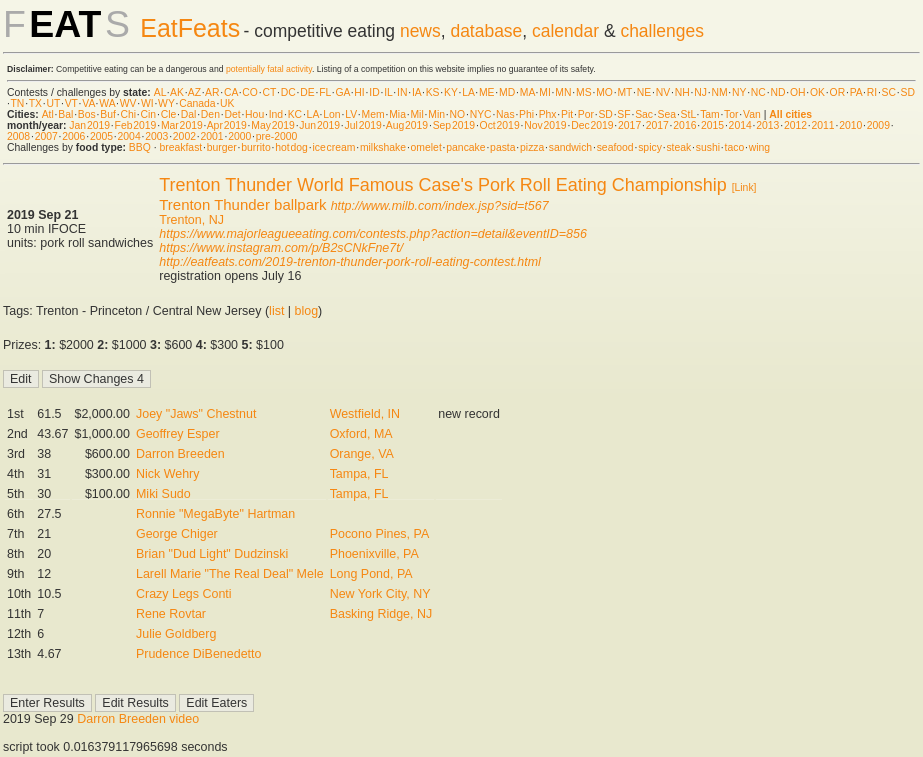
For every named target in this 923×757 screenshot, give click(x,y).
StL (688, 114)
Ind (276, 114)
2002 (184, 136)
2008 (18, 136)
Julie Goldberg (176, 634)
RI (872, 92)
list (276, 311)
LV (351, 114)
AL (160, 92)
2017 (629, 125)
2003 (156, 136)
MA (527, 92)
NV (663, 92)
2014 (740, 125)
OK (817, 92)
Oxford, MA (361, 434)
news (420, 31)
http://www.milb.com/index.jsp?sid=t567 (440, 206)
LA (468, 92)
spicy (650, 147)
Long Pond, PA (371, 574)
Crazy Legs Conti (184, 594)
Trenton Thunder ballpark (242, 204)
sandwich (570, 147)
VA (88, 103)
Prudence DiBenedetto (198, 654)
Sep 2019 (454, 125)
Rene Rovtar (171, 614)
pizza (532, 147)
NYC (481, 114)
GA (342, 92)
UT (54, 103)
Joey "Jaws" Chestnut (196, 414)
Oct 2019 (500, 125)
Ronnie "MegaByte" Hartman (215, 514)
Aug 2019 (407, 125)
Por (586, 114)
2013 (767, 125)
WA (107, 103)
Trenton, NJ (191, 220)
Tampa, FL (359, 474)
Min (436, 114)
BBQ (140, 147)
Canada (197, 103)
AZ (194, 92)
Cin (149, 114)
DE (307, 92)
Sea (667, 114)
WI (147, 103)
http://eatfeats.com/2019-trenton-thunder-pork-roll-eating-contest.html (350, 262)
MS (584, 92)
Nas (505, 114)
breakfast (180, 147)
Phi (526, 114)
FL (325, 92)
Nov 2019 (545, 125)
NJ (700, 92)
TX (35, 103)
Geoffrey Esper (178, 434)
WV (128, 103)
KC (295, 114)
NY (739, 92)
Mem (373, 114)
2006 (73, 136)
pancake (465, 147)
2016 (684, 125)
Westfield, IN (365, 414)
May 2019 (273, 125)
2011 (823, 125)
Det (232, 114)
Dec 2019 (592, 125)
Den (210, 114)
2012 (795, 125)
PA (856, 92)
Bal (65, 114)
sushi (708, 147)
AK (177, 92)
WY (166, 103)
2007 (46, 136)
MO (604, 92)
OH (798, 92)
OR (838, 92)
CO (250, 92)
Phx (548, 114)
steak (678, 147)
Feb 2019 (136, 125)
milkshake (383, 147)
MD (507, 92)
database (486, 31)
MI (545, 92)
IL (388, 92)
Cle (169, 114)
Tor (731, 114)
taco (735, 147)
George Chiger (177, 534)
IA (416, 92)
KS (433, 92)
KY (451, 92)
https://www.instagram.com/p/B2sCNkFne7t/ (281, 248)
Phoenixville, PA (374, 554)
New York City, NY (380, 594)
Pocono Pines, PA (380, 534)
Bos (87, 114)
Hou (254, 114)
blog (307, 311)
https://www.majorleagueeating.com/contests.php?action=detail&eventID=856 (373, 234)
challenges (662, 31)
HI (359, 92)
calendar (565, 31)
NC (758, 92)
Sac (644, 114)
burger (222, 147)
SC (889, 92)
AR (212, 92)
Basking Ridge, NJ (381, 614)
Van (752, 114)
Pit (567, 114)
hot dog (291, 147)
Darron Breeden (180, 454)
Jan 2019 (89, 125)
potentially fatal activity (269, 69)
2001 (211, 136)
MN (563, 92)
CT (269, 92)
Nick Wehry (168, 474)
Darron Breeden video (138, 719)
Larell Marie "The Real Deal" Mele (230, 574)
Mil (416, 114)
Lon (331, 114)
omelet (426, 147)
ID (374, 92)
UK (227, 103)
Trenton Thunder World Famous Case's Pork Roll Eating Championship (442, 185)
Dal (189, 114)
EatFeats (190, 28)
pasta (502, 147)
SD (908, 92)
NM (719, 92)
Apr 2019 (227, 125)
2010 (850, 125)
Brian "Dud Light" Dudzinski (212, 554)
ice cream (333, 147)
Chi (128, 114)
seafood (615, 147)
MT (624, 92)
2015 (712, 125)
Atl (48, 114)
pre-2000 (277, 136)
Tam (710, 114)
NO (458, 114)
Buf (108, 114)
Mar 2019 (182, 125)
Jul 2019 (363, 125)
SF (623, 114)
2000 (239, 136)
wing (759, 147)
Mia (397, 114)
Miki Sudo (163, 494)
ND (777, 92)
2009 (878, 125)
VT (71, 103)
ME (487, 92)
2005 (101, 136)
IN (402, 92)
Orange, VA (362, 454)
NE (644, 92)
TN (18, 103)
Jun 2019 (319, 125)
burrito (255, 147)
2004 (129, 136)
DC (288, 92)
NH (682, 92)
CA (231, 92)
